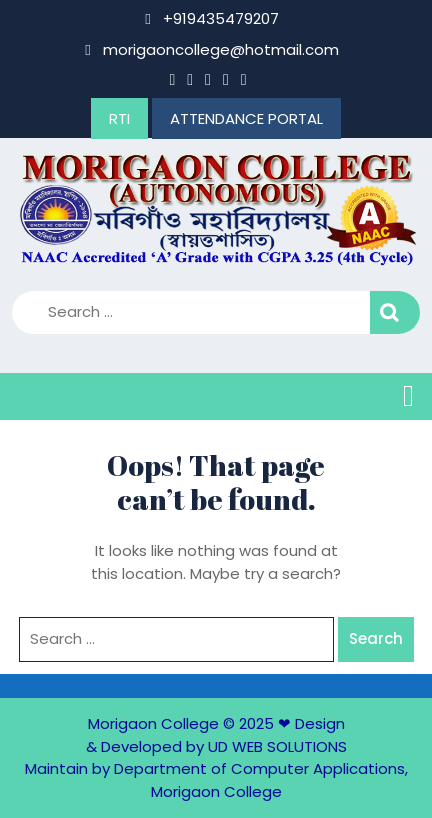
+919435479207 (211, 18)
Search (395, 312)
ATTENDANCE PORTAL (246, 118)
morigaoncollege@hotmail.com (211, 49)
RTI (119, 118)
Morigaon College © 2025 (181, 723)
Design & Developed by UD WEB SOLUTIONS (216, 735)
